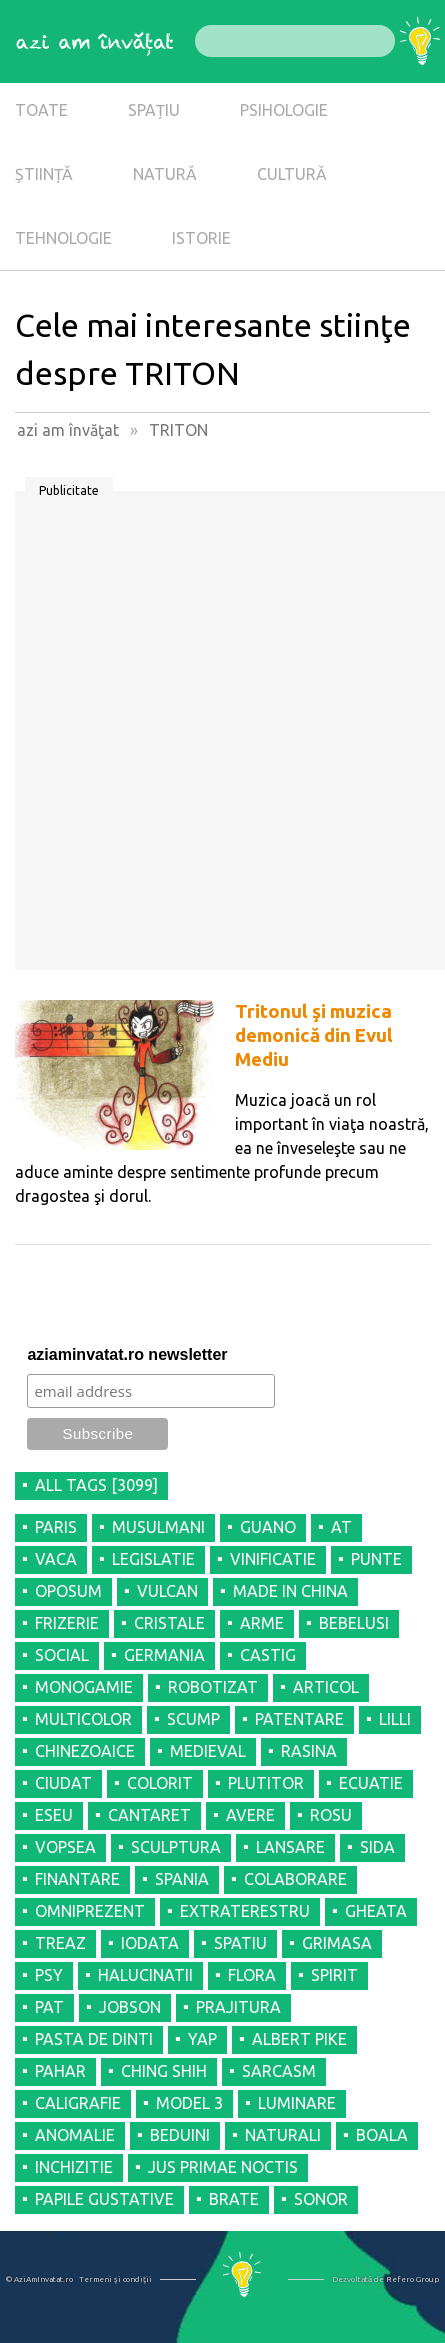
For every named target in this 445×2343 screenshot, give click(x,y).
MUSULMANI (158, 1527)
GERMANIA (164, 1655)
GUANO (268, 1527)
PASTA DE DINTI (94, 2039)
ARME (262, 1623)
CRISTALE (169, 1623)
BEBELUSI (354, 1623)
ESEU (54, 1815)
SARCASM (279, 2071)
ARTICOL (326, 1687)
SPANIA (182, 1879)
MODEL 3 (189, 2103)
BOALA (382, 2135)
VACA (56, 1559)
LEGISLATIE (153, 1559)
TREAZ (60, 1943)
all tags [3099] (96, 1485)
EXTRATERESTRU (245, 1911)
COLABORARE (295, 1879)
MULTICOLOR (83, 1719)
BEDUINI (180, 2135)
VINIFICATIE (273, 1559)
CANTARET (149, 1815)
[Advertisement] (222, 737)
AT (341, 1527)
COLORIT (160, 1783)
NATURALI (283, 2135)
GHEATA (376, 1911)
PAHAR (60, 2071)
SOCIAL (62, 1655)
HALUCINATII (145, 1975)
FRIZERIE (67, 1623)
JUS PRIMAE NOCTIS (223, 2167)
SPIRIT (334, 1975)
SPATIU (240, 1943)
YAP (202, 2039)
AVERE (250, 1815)
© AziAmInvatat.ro (39, 2279)
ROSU (331, 1815)
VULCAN (167, 1591)
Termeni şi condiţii (115, 2279)
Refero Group (412, 2279)
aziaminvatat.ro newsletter (127, 1354)
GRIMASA (337, 1943)
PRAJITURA (238, 2007)
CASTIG (268, 1655)
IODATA (150, 1943)
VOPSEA (65, 1847)
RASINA (309, 1751)
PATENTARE (299, 1719)
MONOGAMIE (84, 1687)
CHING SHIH (164, 2071)
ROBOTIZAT (213, 1687)
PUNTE (376, 1559)
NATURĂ (165, 174)
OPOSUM (68, 1591)
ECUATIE (371, 1783)
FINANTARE (77, 1879)
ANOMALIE (75, 2135)
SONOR (321, 2199)
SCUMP (193, 1719)
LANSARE (290, 1847)
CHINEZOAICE (85, 1751)
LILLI (395, 1719)
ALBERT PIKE (299, 2039)
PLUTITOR (266, 1783)
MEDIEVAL (208, 1751)
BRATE (234, 2199)
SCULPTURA (176, 1847)
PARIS (56, 1527)
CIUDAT (63, 1783)
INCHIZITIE (74, 2167)
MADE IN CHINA (290, 1591)
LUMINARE (297, 2103)
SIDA (377, 1847)
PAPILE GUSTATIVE (104, 2199)
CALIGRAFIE (78, 2103)
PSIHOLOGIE (284, 110)
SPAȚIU (154, 110)
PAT (49, 2007)
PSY (49, 1975)
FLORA (252, 1975)
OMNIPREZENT (90, 1911)
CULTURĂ (292, 174)
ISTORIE (201, 238)
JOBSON (130, 2007)
